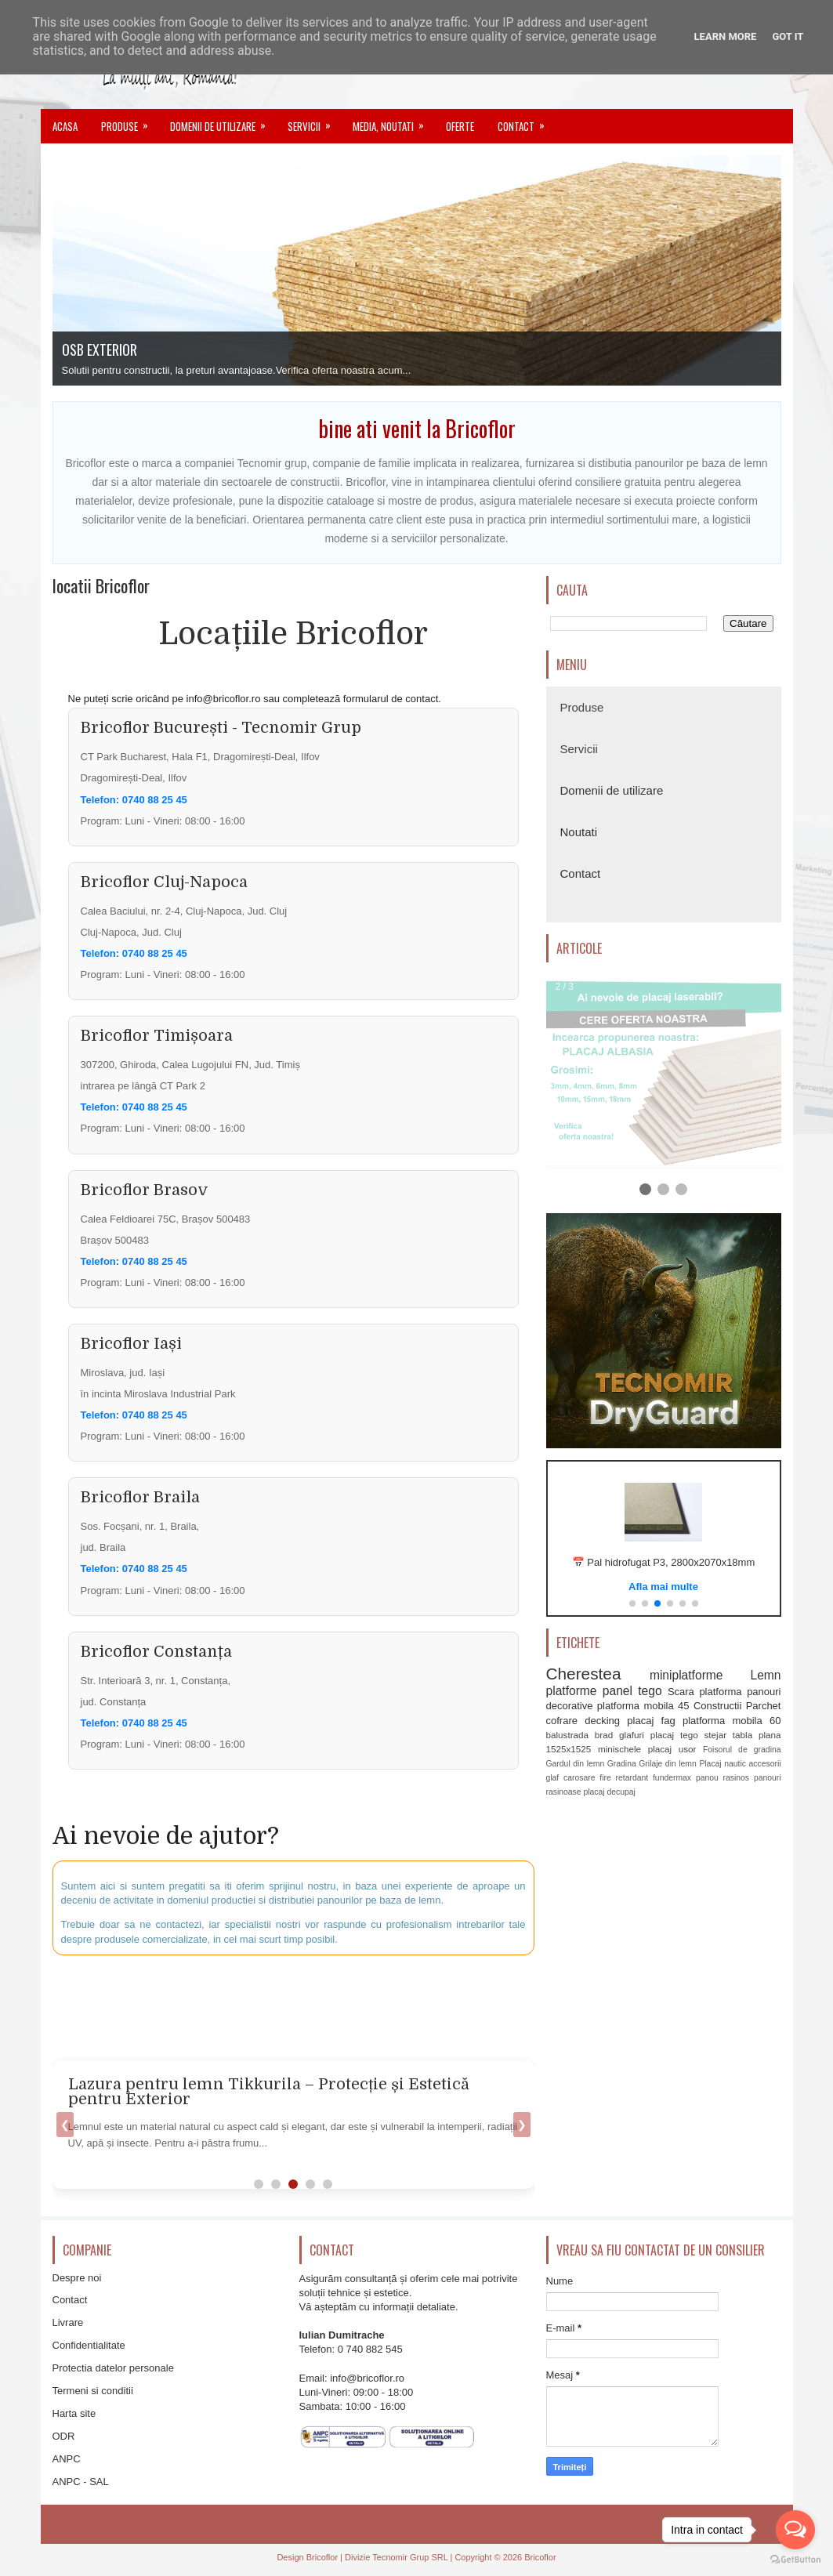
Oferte (460, 126)
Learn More (725, 36)
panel (617, 1690)
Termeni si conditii (93, 2391)
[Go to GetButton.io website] (795, 2560)
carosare (579, 1777)
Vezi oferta (663, 1585)
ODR (64, 2436)
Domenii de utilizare (223, 121)
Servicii (314, 121)
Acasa (65, 126)
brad (604, 1735)
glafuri (631, 1735)
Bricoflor (322, 2557)
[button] (632, 1603)
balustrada (567, 1735)
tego (649, 1690)
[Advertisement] (433, 2006)
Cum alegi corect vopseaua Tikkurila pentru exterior (272, 2084)
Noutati (579, 832)
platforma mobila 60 (732, 1720)
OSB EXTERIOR (99, 349)
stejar (715, 1735)
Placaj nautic (722, 1763)
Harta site (74, 2413)
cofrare (562, 1720)
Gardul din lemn (575, 1763)
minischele (619, 1749)
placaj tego (674, 1735)
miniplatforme (686, 1675)
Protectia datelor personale (113, 2368)
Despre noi (77, 2278)
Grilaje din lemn (668, 1763)
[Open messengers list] (795, 2529)
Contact (526, 121)
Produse (129, 121)
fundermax (672, 1777)
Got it (787, 36)
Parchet (763, 1706)
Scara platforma (705, 1691)
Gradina (621, 1763)
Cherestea (583, 1674)
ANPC (67, 2459)
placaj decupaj (609, 1792)
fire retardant (623, 1777)
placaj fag (651, 1720)
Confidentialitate (89, 2345)
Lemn (765, 1675)
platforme (571, 1690)
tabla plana (757, 1735)
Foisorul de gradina (742, 1749)
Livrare (68, 2322)
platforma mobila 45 (643, 1706)
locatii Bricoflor (101, 585)
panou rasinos (722, 1777)
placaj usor (672, 1749)
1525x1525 (569, 1749)
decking (602, 1720)
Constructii (717, 1706)
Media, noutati (393, 121)
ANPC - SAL (81, 2481)
